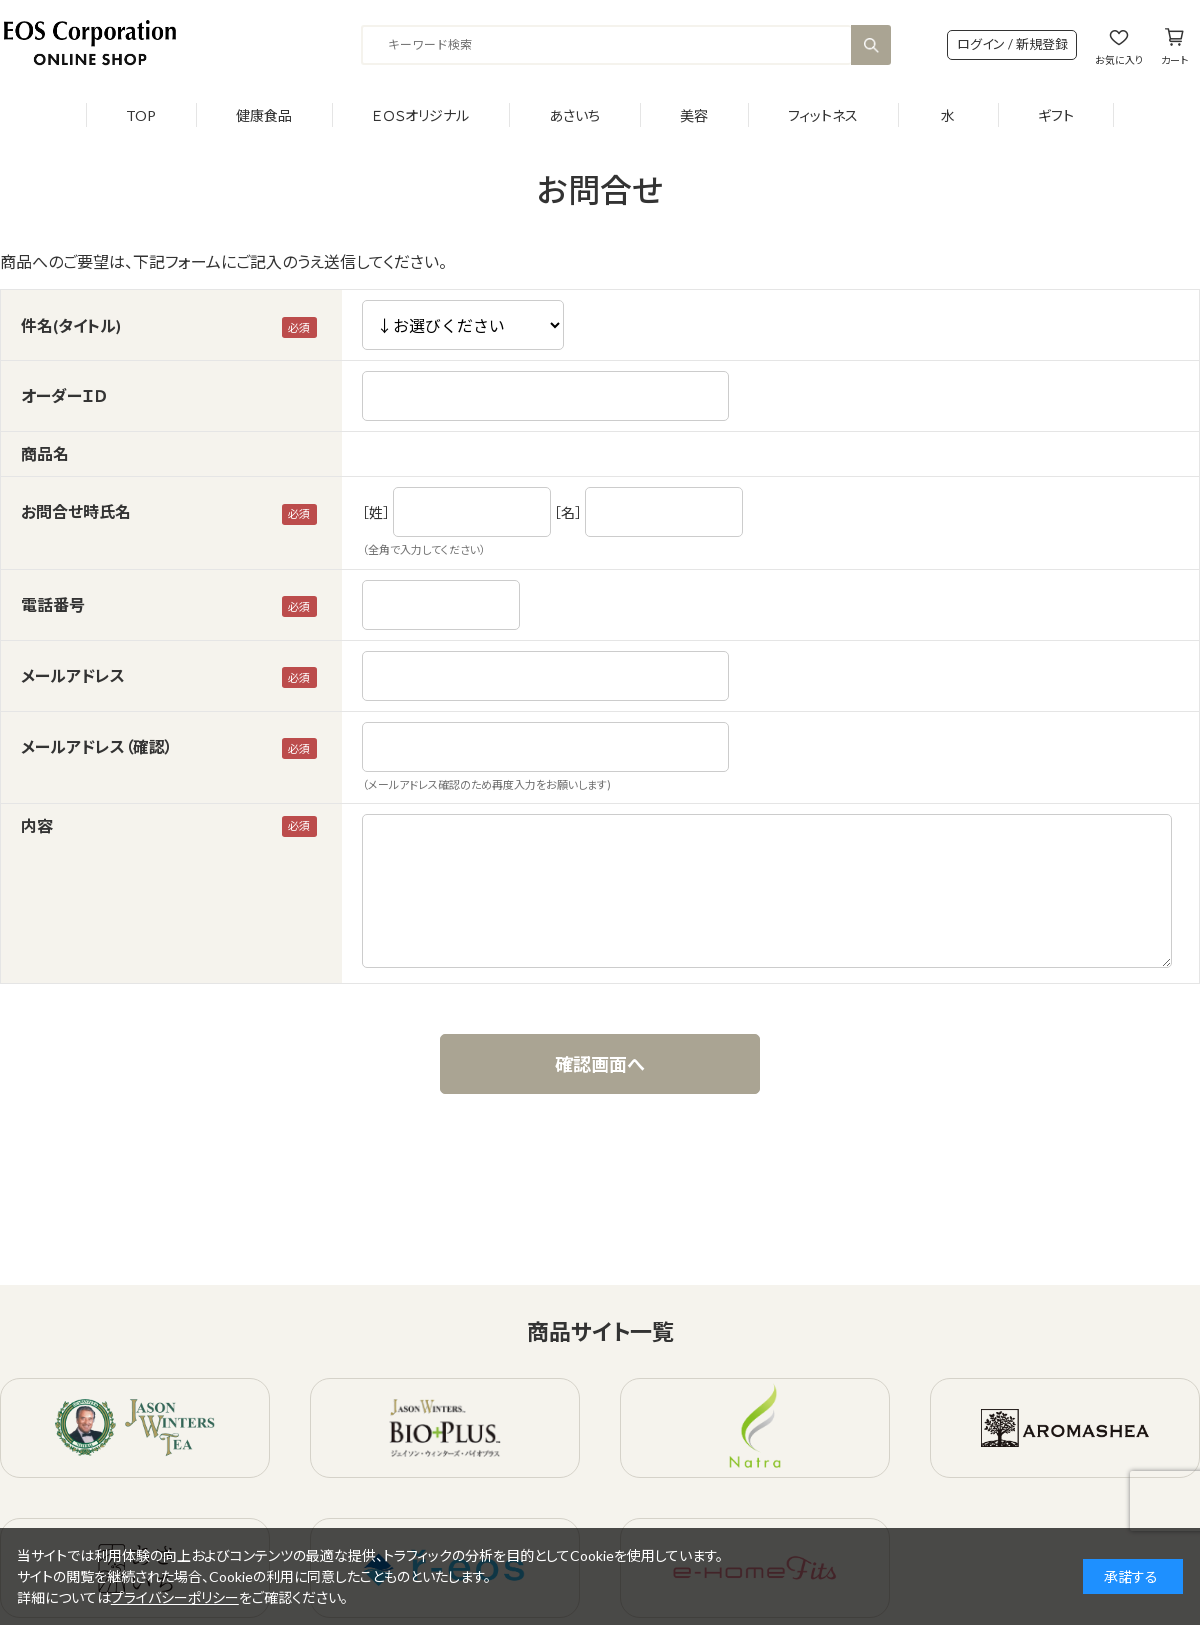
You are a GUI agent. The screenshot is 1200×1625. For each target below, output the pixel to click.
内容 (37, 825)
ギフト (1056, 115)
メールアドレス (73, 675)
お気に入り (1119, 59)
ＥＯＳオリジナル (420, 115)
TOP (141, 115)
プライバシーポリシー (175, 1597)
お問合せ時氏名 (76, 511)
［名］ (568, 512)
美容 (694, 115)
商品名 (45, 453)
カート (1174, 59)
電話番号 (53, 604)
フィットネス (823, 115)
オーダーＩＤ (64, 395)
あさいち (574, 115)
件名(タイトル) (71, 325)
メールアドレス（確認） (97, 746)
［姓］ (376, 512)
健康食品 (264, 115)
